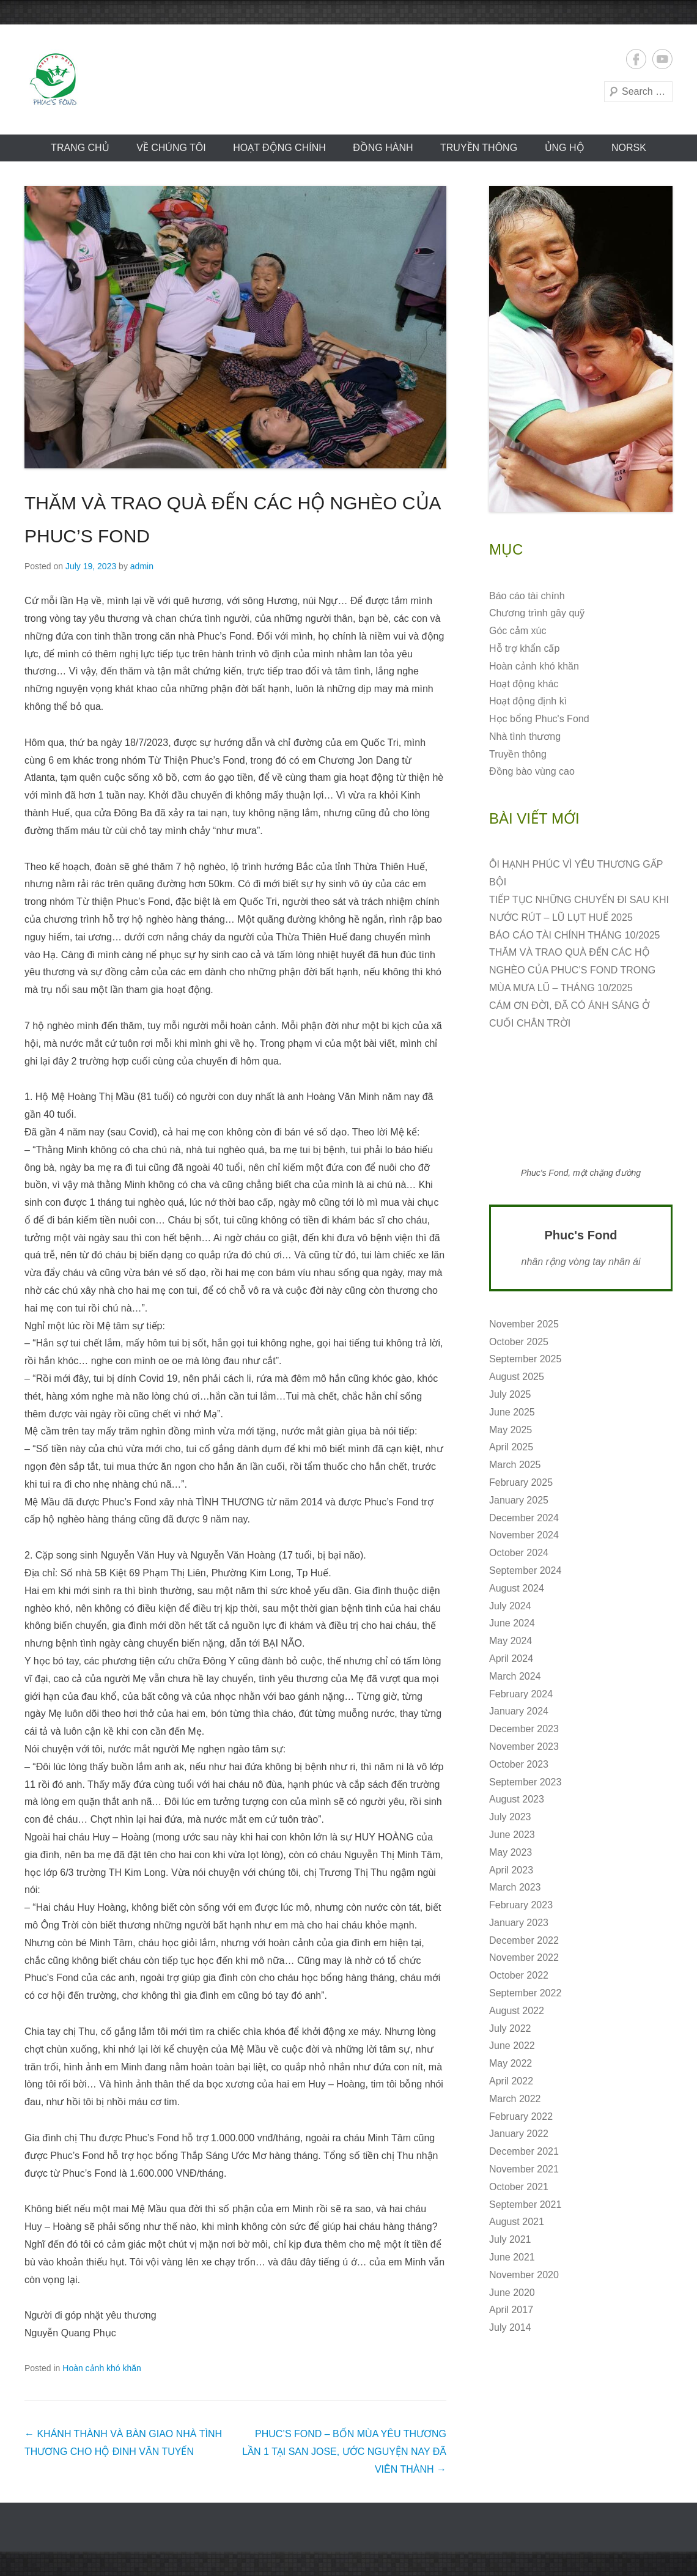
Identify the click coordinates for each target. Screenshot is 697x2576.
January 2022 (518, 2133)
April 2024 (511, 1658)
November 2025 (524, 1324)
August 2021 (516, 2221)
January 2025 (518, 1500)
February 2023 (521, 1905)
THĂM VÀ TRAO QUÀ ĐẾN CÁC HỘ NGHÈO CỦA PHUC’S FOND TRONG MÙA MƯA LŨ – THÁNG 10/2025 (572, 970)
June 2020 (512, 2292)
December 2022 (524, 1940)
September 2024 (525, 1570)
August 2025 (516, 1376)
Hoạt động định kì (528, 701)
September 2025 (525, 1359)
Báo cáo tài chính (527, 596)
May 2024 (510, 1641)
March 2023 (515, 1887)
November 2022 (524, 1957)
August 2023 (516, 1799)
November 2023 (524, 1746)
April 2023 (511, 1870)
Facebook (636, 59)
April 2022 (511, 2081)
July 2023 (510, 1817)
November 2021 (524, 2169)
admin (141, 566)
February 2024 (521, 1694)
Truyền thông (478, 147)
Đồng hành (383, 147)
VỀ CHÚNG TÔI (171, 147)
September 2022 (525, 1993)
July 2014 (510, 2327)
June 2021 (512, 2257)
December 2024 (524, 1518)
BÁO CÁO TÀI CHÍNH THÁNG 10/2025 (574, 935)
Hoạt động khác (523, 684)
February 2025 (521, 1482)
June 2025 (512, 1412)
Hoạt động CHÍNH (279, 147)
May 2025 (510, 1430)
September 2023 (525, 1782)
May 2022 (510, 2063)
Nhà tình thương (525, 736)
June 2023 (512, 1834)
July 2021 (510, 2239)
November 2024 (524, 1535)
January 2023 (518, 1922)
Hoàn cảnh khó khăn (101, 2368)
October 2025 (518, 1342)
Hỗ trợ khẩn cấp (524, 648)
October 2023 (518, 1764)
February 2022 (521, 2116)
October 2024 (518, 1553)
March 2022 (515, 2099)
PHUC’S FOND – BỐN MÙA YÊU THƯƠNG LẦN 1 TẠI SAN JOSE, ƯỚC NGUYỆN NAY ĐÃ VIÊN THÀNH (344, 2452)
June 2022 (512, 2045)
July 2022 (510, 2028)
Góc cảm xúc (517, 631)
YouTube (662, 59)
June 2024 (512, 1623)
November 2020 (524, 2275)
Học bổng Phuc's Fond (539, 719)
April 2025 (511, 1447)
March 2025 (515, 1465)
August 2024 (516, 1588)
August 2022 (516, 2011)
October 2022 (518, 1975)
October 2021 (518, 2187)
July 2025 (510, 1394)
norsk (628, 147)
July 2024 (510, 1606)
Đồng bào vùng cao (532, 771)
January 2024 (518, 1711)
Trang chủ (80, 147)
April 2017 (511, 2310)
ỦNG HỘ (565, 147)
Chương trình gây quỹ (537, 613)
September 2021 (525, 2204)
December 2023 (524, 1729)
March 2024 (515, 1676)
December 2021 (524, 2151)
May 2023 (510, 1852)
